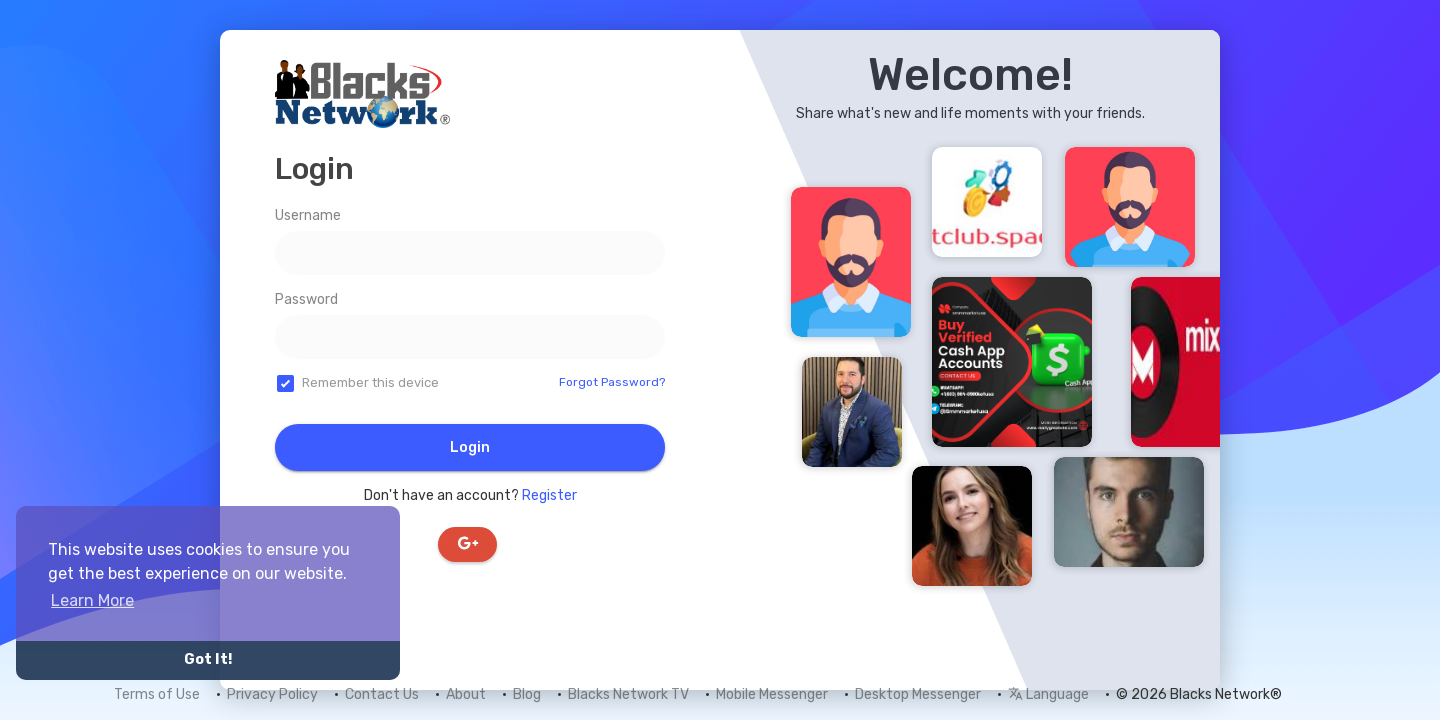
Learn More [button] (92, 600)
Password (306, 299)
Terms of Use (157, 694)
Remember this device (370, 382)
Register (549, 495)
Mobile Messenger (772, 694)
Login (470, 447)
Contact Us (382, 694)
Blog (527, 694)
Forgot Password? (612, 382)
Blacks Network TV (628, 694)
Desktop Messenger (918, 694)
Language (1048, 694)
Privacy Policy (272, 694)
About (466, 694)
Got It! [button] (208, 659)
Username (308, 215)
